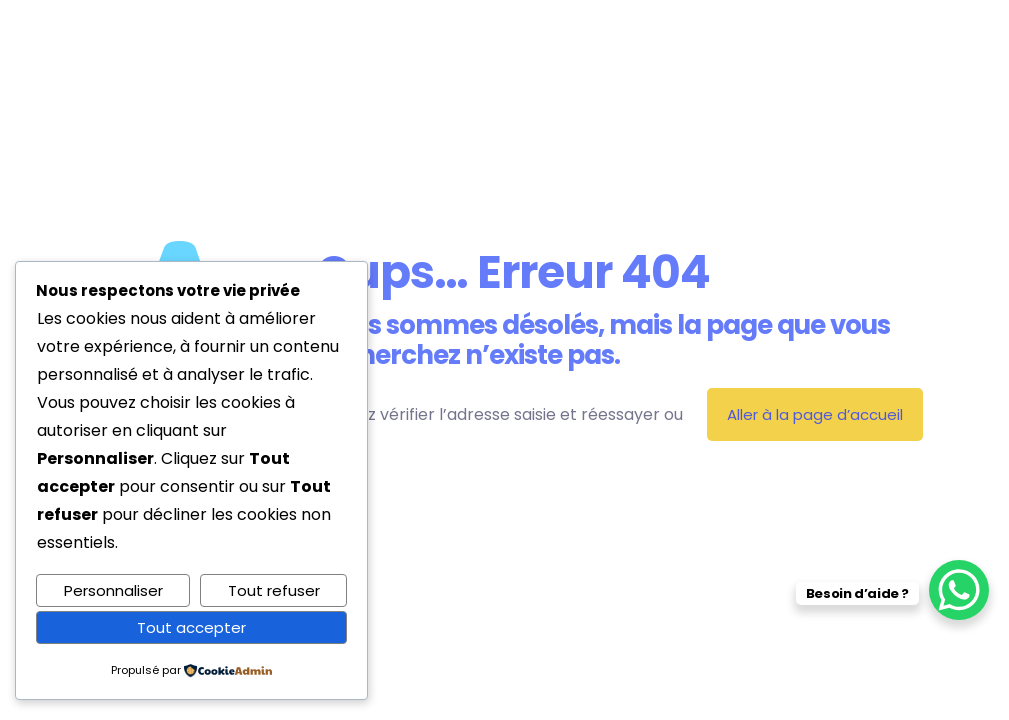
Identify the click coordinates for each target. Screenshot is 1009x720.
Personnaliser (113, 590)
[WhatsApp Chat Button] (959, 590)
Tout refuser (274, 590)
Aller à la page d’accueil (815, 414)
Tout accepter (191, 627)
